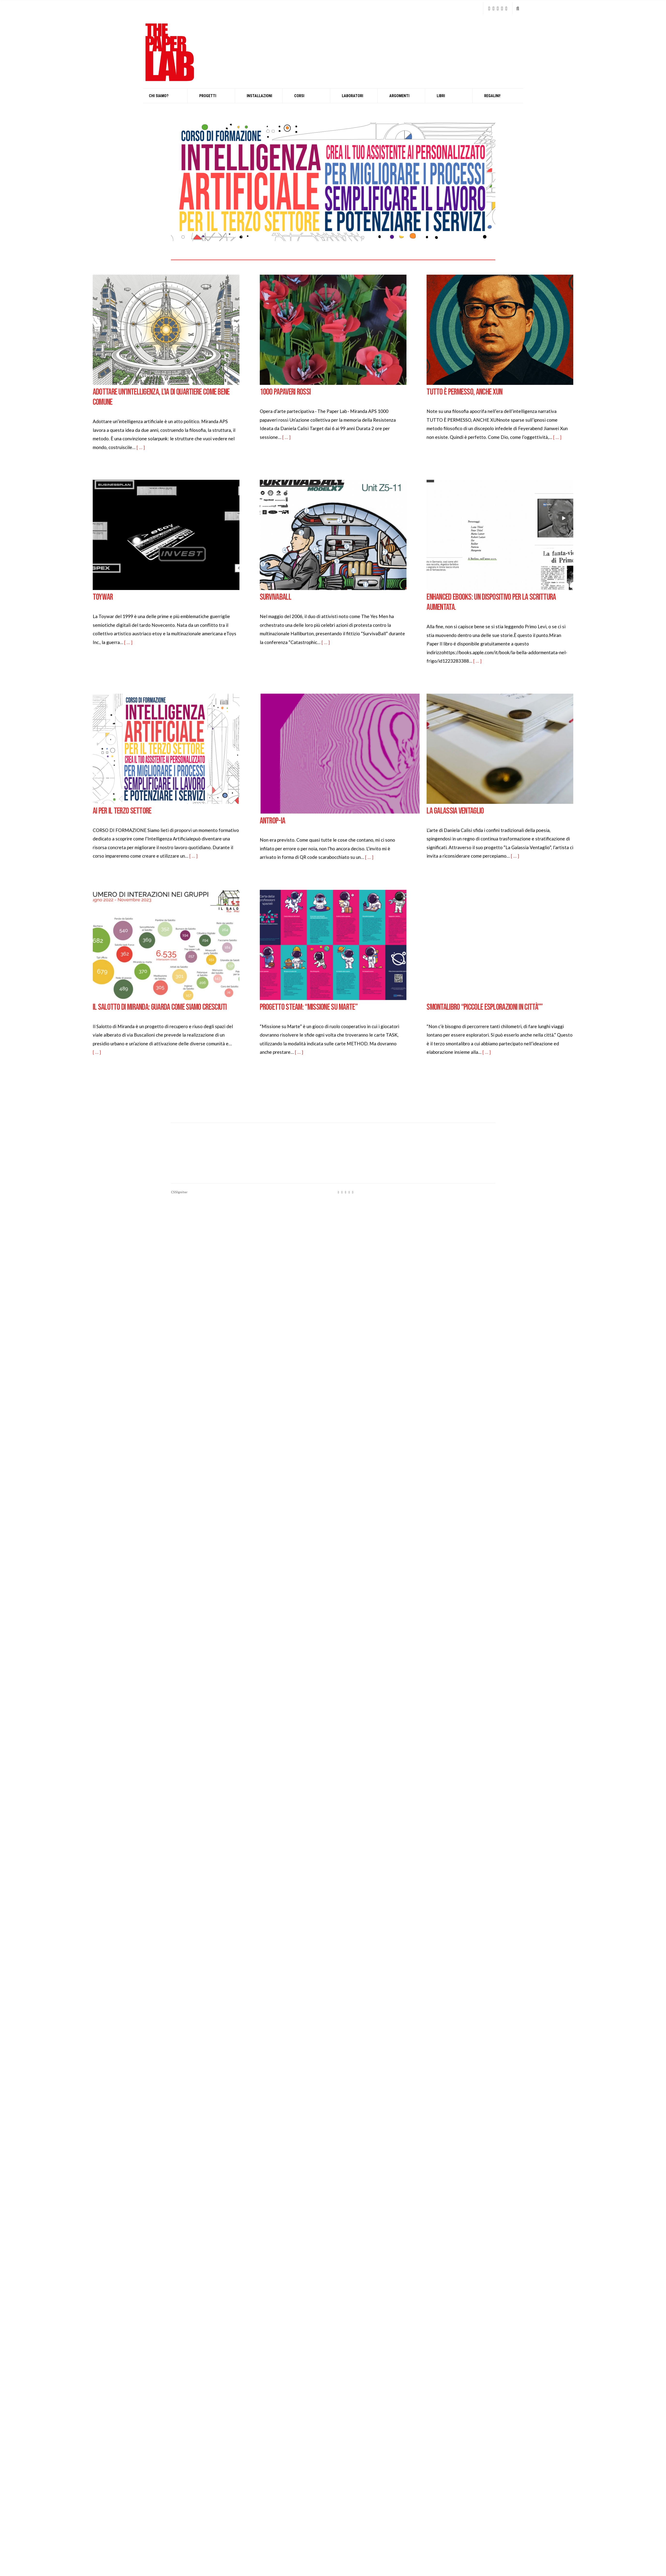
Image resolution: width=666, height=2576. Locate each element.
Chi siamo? (158, 95)
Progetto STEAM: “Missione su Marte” (309, 1007)
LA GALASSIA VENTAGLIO (455, 811)
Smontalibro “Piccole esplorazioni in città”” (485, 1007)
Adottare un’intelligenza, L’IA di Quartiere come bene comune (161, 397)
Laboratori (352, 95)
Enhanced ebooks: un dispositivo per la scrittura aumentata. (491, 602)
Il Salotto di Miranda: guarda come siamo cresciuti (160, 1007)
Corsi (299, 95)
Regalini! (492, 95)
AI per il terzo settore (122, 811)
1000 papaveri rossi (285, 392)
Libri (441, 95)
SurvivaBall (275, 597)
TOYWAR (103, 597)
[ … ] (141, 447)
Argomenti (399, 95)
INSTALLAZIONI (259, 95)
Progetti (207, 95)
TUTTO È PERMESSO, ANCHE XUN (464, 392)
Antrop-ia (272, 821)
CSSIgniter (179, 1192)
